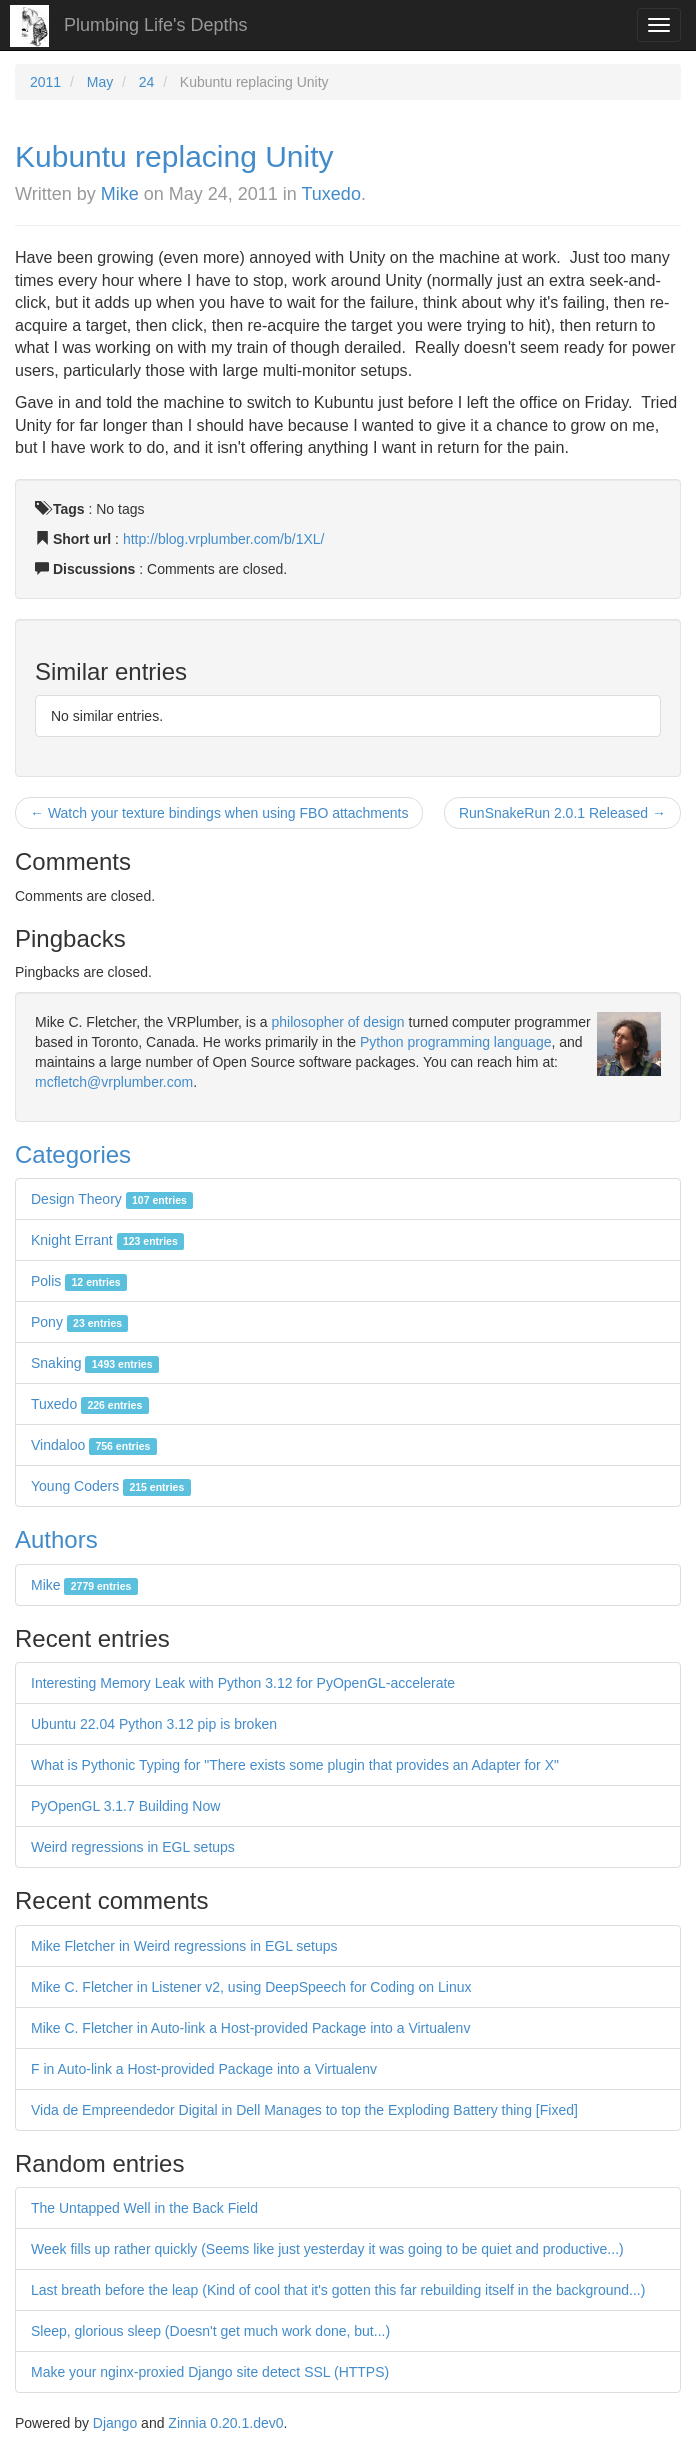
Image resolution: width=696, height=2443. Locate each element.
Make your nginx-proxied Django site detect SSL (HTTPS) (210, 2372)
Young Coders (111, 1486)
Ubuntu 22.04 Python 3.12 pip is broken (154, 1724)
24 (147, 82)
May (100, 82)
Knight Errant (107, 1240)
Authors (56, 1539)
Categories (73, 1154)
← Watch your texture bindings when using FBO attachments (219, 813)
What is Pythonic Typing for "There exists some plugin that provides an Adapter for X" (295, 1765)
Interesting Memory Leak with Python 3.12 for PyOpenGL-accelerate (243, 1683)
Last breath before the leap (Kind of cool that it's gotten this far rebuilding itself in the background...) (338, 2290)
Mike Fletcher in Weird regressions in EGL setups (184, 1946)
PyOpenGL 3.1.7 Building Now (125, 1806)
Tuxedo (331, 194)
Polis (79, 1281)
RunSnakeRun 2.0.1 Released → (562, 813)
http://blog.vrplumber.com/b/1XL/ (224, 539)
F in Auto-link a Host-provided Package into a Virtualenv (204, 2069)
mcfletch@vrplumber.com (114, 1082)
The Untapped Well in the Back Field (144, 2208)
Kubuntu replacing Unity (174, 156)
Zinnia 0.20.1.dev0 (225, 2423)
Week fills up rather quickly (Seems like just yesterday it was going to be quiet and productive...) (327, 2249)
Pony (79, 1322)
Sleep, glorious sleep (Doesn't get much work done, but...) (210, 2331)
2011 (45, 82)
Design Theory (112, 1199)
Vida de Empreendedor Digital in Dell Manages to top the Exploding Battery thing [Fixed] (304, 2110)
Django (115, 2423)
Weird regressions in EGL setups (133, 1847)
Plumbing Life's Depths (156, 25)
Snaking (95, 1363)
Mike (120, 194)
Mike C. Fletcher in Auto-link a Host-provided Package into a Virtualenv (250, 2028)
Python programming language (455, 1042)
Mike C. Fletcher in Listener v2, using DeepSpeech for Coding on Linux (251, 1987)
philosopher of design (338, 1022)
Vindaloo (94, 1445)
